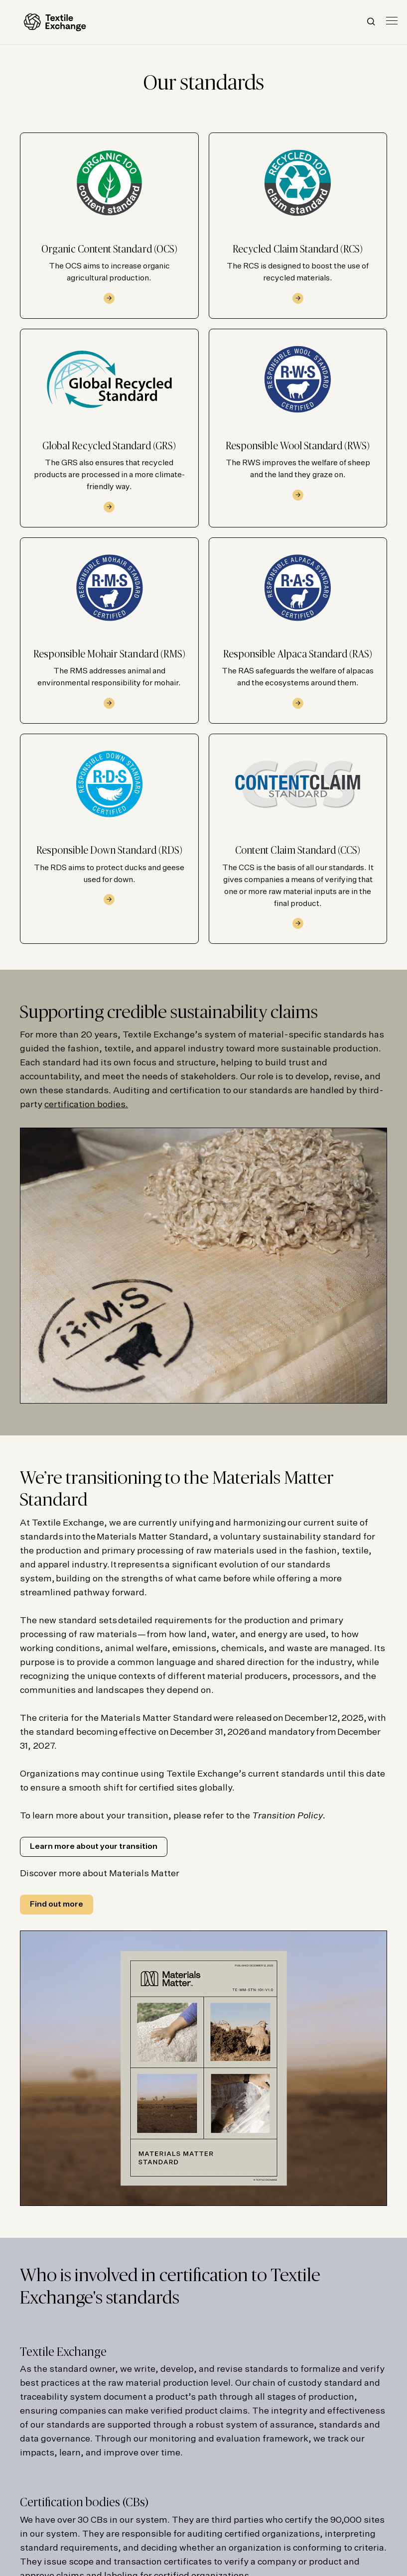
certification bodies (85, 1104)
